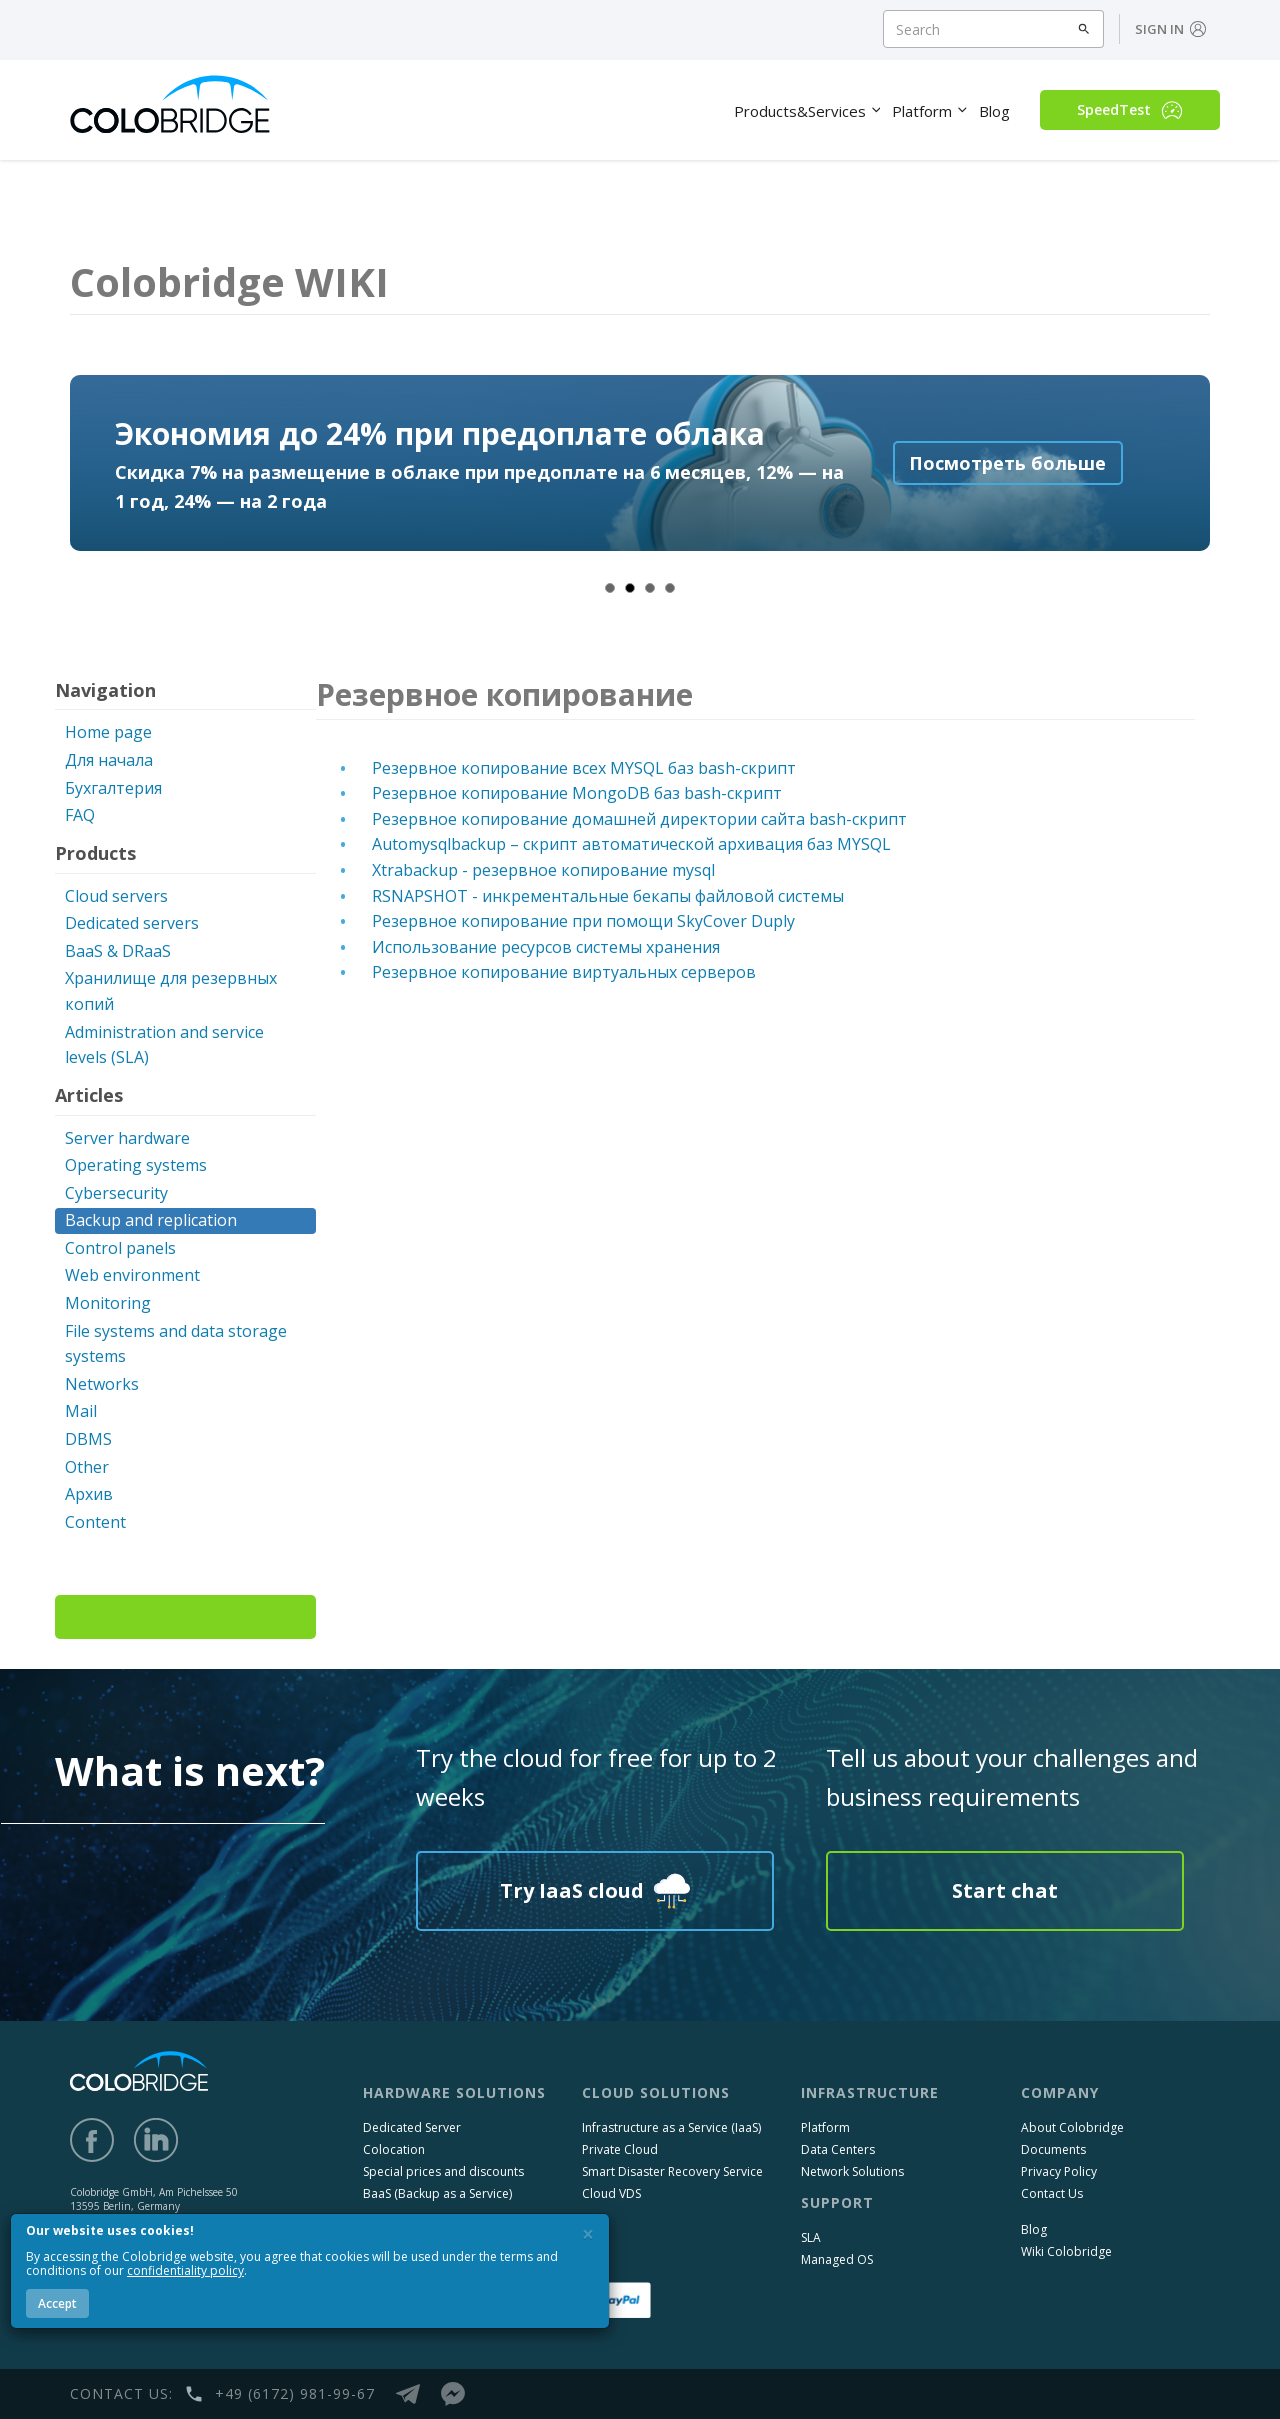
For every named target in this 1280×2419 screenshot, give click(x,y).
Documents (1053, 2149)
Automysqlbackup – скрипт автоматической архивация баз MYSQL (631, 844)
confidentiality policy (185, 2270)
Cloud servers (116, 896)
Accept (57, 2303)
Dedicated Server (412, 2127)
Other (87, 1467)
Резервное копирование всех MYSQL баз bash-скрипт (584, 768)
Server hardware (127, 1138)
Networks (102, 1384)
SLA (811, 2237)
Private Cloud (620, 2149)
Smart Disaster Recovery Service (672, 2171)
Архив (89, 1494)
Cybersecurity (116, 1193)
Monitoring (108, 1303)
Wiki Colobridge (1066, 2251)
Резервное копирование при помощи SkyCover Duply (583, 921)
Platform (825, 2127)
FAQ (80, 815)
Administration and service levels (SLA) (164, 1045)
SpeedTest (1130, 110)
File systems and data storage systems (176, 1344)
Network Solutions (852, 2171)
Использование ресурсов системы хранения (546, 947)
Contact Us (1052, 2193)
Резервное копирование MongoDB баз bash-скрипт (577, 793)
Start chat (1005, 1890)
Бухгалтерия (113, 788)
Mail (81, 1411)
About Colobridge (1072, 2127)
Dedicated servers (132, 923)
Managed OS (837, 2259)
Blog (1034, 2229)
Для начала (109, 760)
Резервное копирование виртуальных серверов (564, 972)
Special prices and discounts (443, 2171)
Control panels (120, 1248)
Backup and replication (151, 1220)
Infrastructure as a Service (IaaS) (671, 2127)
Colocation (394, 2149)
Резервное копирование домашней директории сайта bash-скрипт (639, 819)
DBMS (88, 1439)
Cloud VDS (611, 2193)
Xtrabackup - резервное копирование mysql (543, 870)
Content (95, 1522)
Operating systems (136, 1165)
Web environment (132, 1275)
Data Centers (838, 2149)
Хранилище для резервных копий (171, 991)
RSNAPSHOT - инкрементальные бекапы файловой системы (608, 896)
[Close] (588, 2234)
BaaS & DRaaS (118, 951)
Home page (108, 732)
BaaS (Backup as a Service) (437, 2193)
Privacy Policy (1059, 2171)
